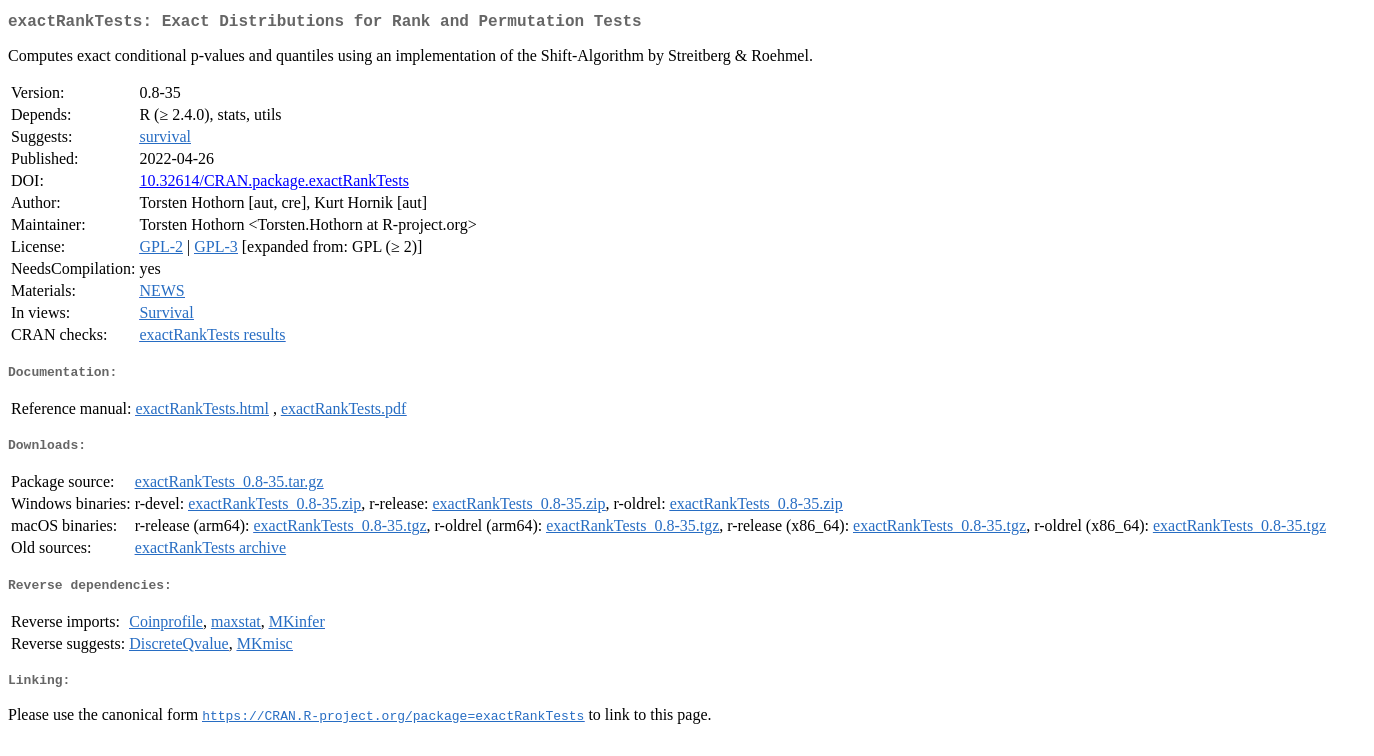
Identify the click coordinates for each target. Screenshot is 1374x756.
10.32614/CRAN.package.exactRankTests (273, 184)
